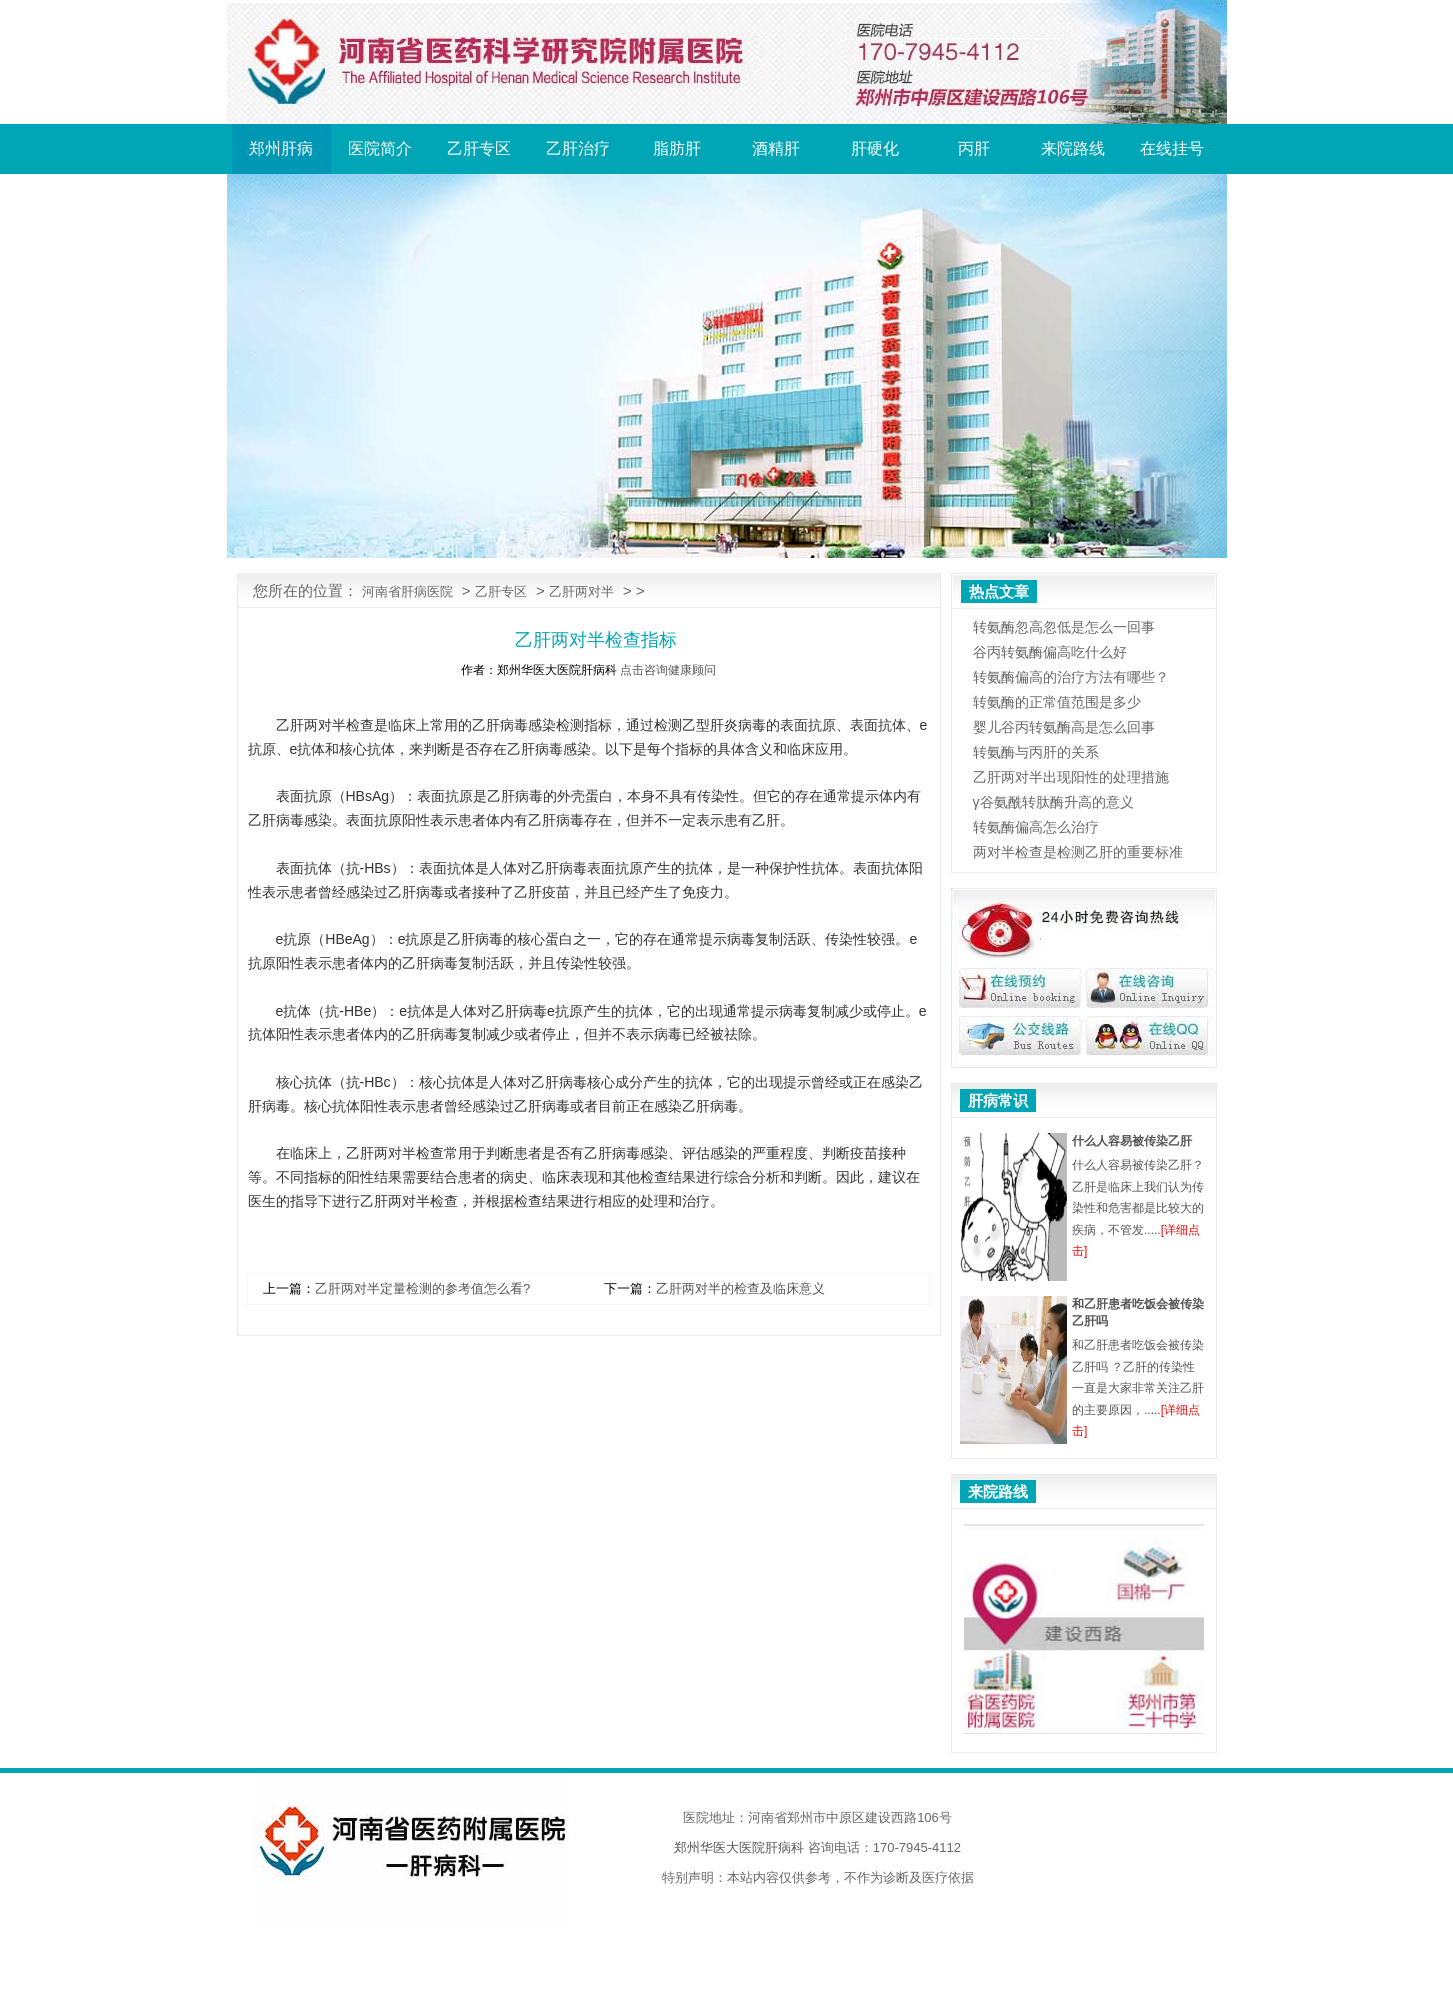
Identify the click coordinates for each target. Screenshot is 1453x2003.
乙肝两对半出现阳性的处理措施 (1071, 777)
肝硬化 (875, 148)
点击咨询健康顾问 (668, 670)
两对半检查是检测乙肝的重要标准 (1078, 852)
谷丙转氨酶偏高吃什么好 (1050, 652)
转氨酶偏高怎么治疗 (1036, 827)
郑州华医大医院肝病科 (739, 1847)
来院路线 (1073, 148)
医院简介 (380, 148)
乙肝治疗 (578, 148)
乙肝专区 (479, 148)
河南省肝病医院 (407, 591)
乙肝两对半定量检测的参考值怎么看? (422, 1288)
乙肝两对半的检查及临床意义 (740, 1288)
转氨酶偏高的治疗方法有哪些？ (1071, 677)
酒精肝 (776, 148)
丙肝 (974, 148)
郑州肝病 (281, 148)
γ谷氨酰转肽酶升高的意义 (1053, 802)
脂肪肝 (677, 148)
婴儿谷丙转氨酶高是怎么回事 (1064, 727)
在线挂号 (1172, 148)
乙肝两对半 (581, 591)
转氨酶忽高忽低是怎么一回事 (1064, 627)
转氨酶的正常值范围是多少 (1057, 702)
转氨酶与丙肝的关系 (1036, 752)
